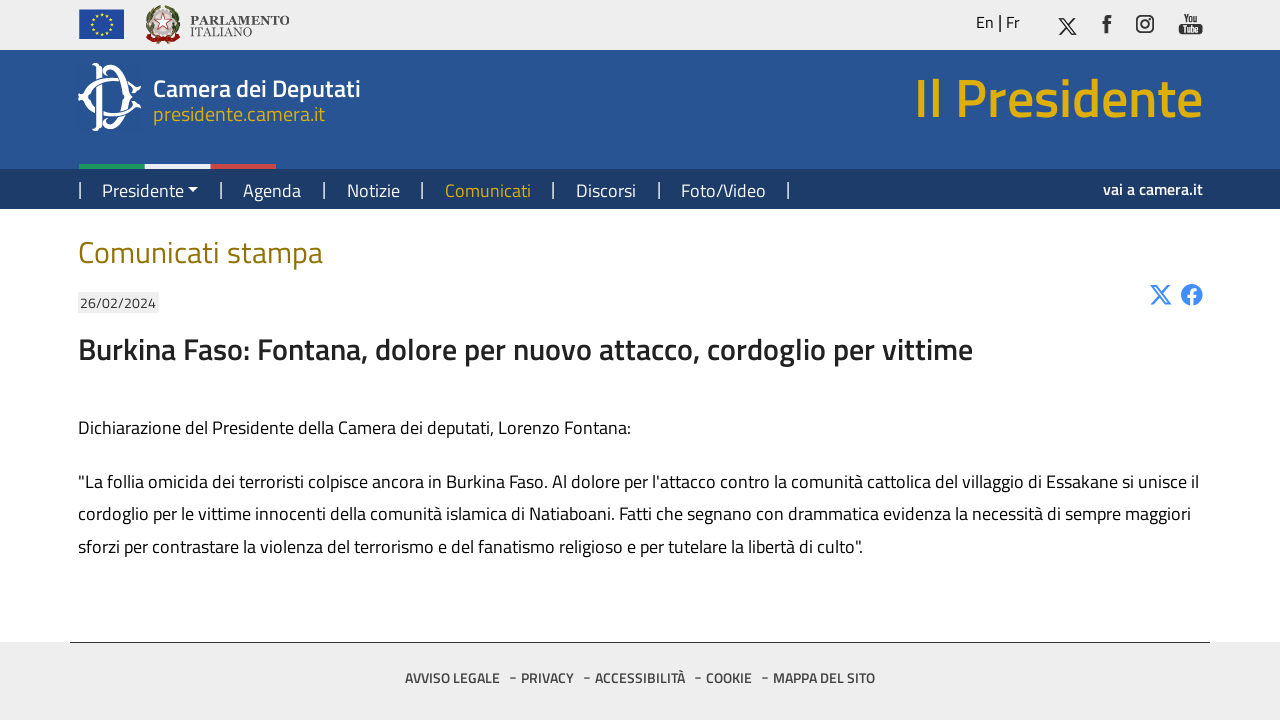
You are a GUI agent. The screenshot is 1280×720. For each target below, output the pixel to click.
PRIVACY (547, 677)
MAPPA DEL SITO (824, 677)
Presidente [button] (143, 190)
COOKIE (729, 677)
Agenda (272, 190)
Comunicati (488, 190)
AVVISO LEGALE (452, 677)
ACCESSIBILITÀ (640, 677)
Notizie (373, 190)
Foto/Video (723, 190)
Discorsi (606, 190)
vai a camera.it (1153, 189)
